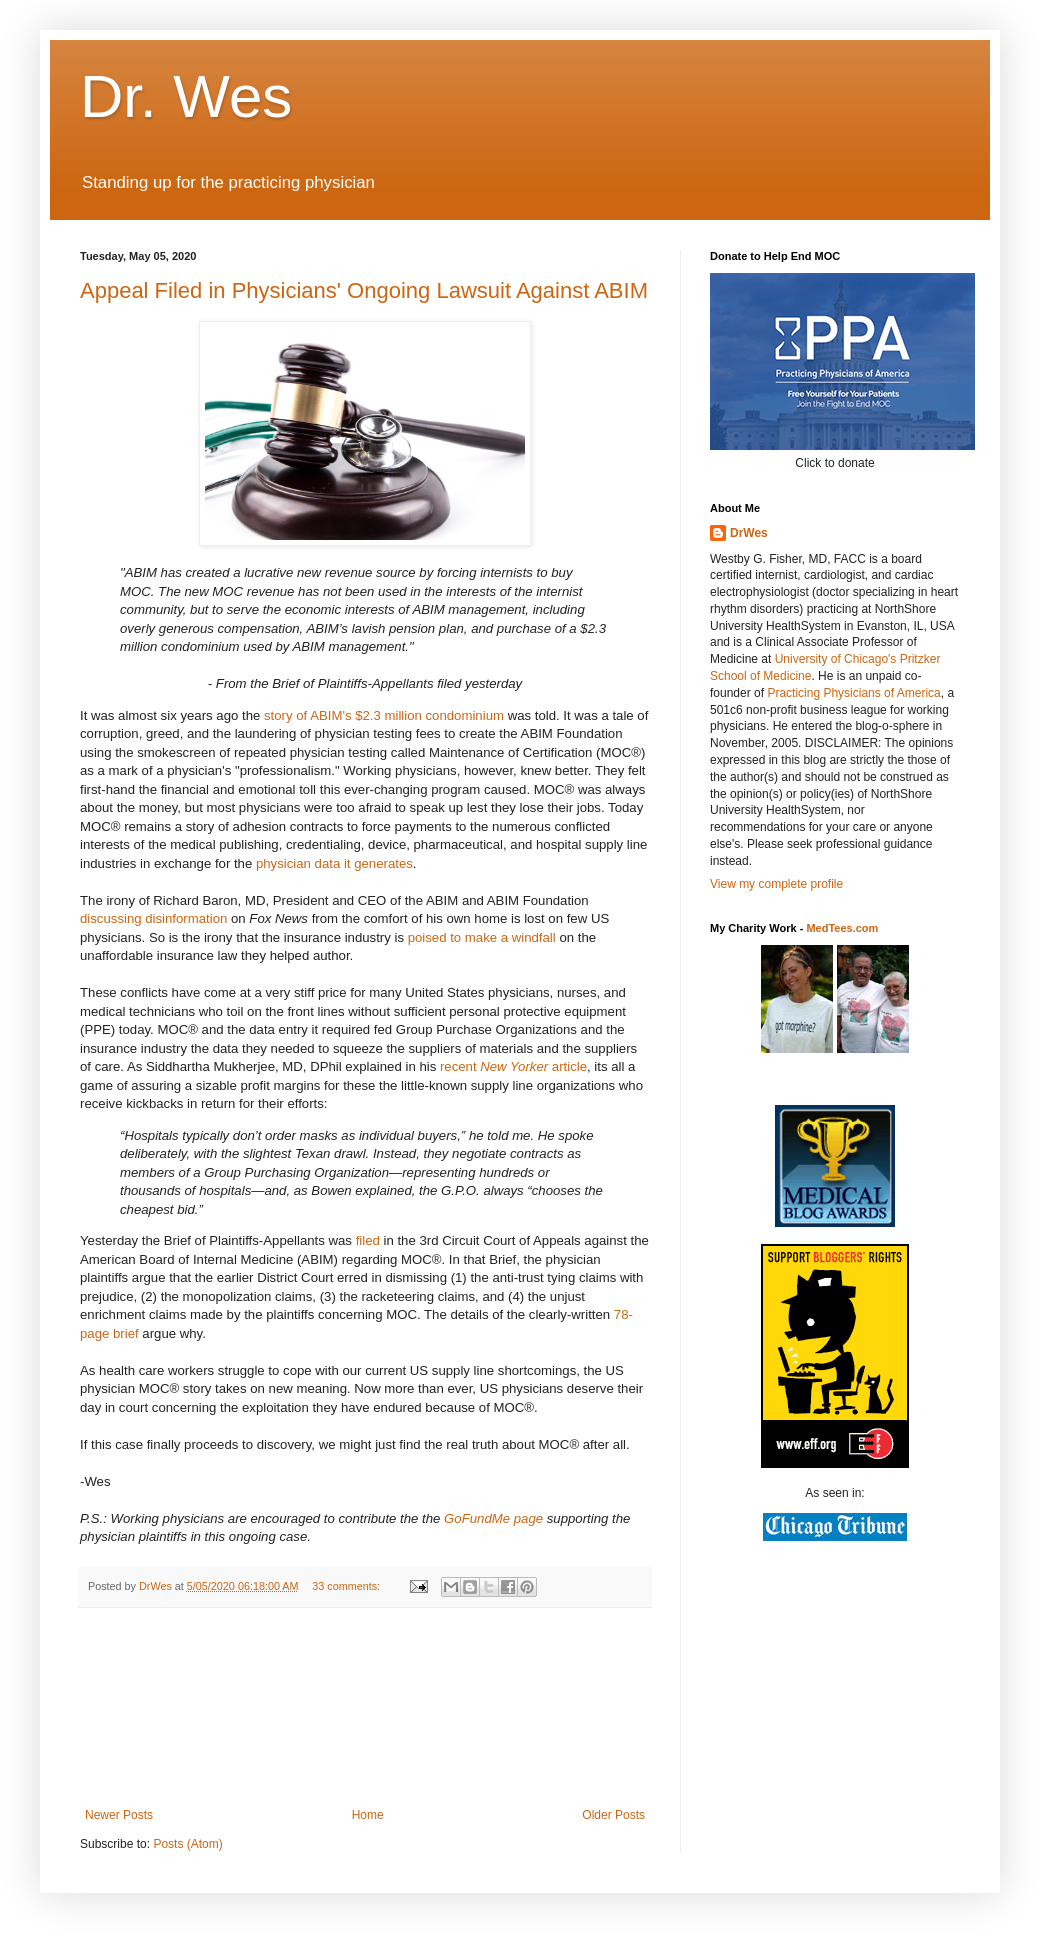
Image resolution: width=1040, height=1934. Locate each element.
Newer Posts (119, 1815)
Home (368, 1815)
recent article (513, 1066)
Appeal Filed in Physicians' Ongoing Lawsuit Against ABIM (364, 290)
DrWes (749, 533)
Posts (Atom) (187, 1844)
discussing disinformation (153, 918)
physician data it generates (334, 863)
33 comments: (347, 1586)
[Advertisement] (365, 1708)
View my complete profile (776, 884)
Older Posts (613, 1815)
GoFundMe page (493, 1518)
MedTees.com (842, 928)
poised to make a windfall (482, 937)
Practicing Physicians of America (853, 693)
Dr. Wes (186, 96)
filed (368, 1240)
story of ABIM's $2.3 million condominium (384, 715)
